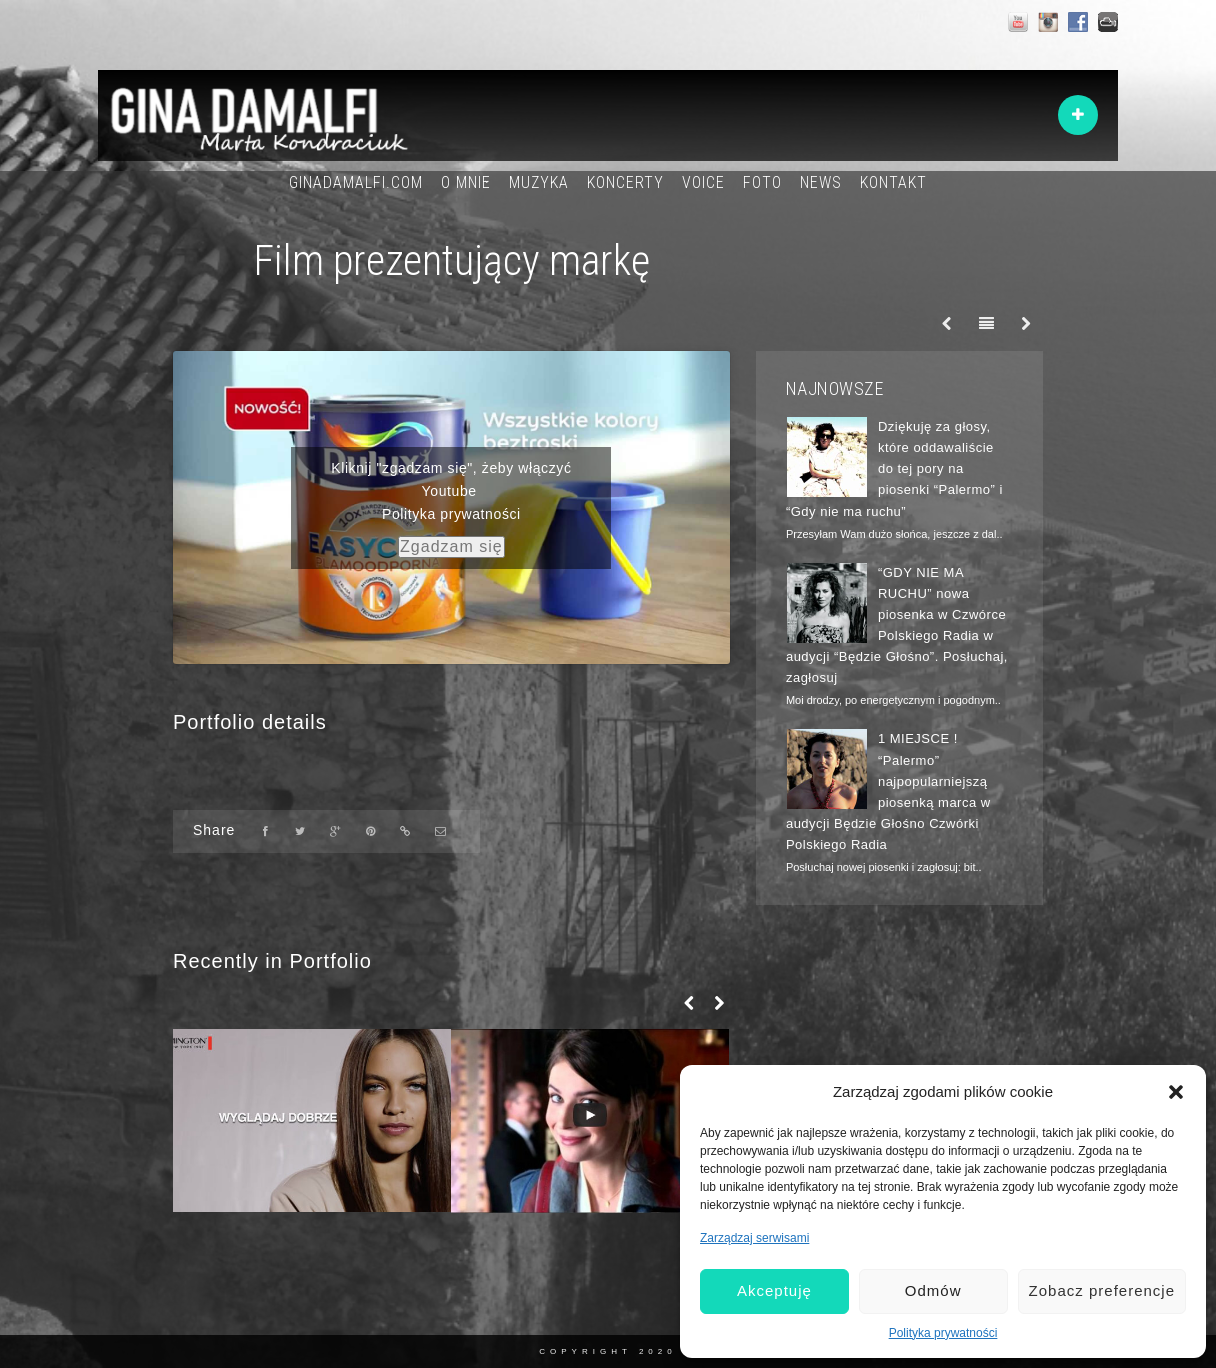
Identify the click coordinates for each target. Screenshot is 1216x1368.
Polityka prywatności (943, 1333)
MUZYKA (539, 182)
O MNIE (466, 182)
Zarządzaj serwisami (754, 1238)
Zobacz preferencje (1102, 1290)
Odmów (933, 1290)
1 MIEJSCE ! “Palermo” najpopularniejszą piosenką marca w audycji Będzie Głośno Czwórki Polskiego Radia (888, 791)
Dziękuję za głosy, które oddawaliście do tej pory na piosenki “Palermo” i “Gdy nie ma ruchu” (894, 469)
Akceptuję (774, 1290)
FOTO (762, 182)
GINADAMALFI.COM (356, 182)
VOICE (703, 182)
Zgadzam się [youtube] (451, 546)
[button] (1176, 1092)
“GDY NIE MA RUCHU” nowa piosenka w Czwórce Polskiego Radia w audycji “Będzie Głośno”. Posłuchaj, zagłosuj (897, 625)
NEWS (821, 182)
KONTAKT (893, 182)
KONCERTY (625, 182)
